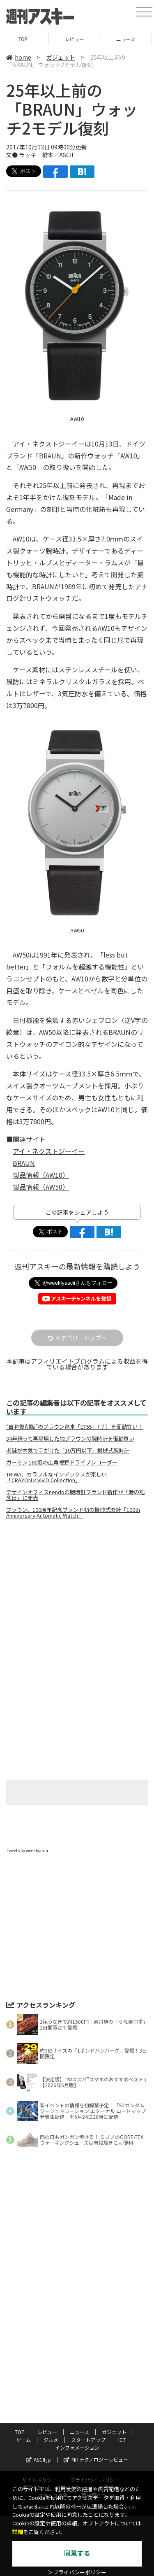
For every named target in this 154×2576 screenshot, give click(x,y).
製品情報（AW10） (41, 1175)
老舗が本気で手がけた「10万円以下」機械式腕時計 (67, 1450)
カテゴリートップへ (77, 1338)
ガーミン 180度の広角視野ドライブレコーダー (61, 1462)
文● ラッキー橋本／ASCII (39, 155)
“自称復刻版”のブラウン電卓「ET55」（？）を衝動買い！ (74, 1427)
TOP (25, 38)
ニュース (128, 38)
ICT (122, 2439)
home (18, 57)
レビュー (76, 38)
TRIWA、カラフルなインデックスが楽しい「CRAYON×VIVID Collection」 (56, 1477)
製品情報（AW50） (41, 1187)
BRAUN (24, 1163)
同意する (77, 2553)
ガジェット (60, 57)
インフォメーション (77, 2447)
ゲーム (23, 2439)
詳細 (17, 2532)
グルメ (51, 2439)
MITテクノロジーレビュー (96, 2459)
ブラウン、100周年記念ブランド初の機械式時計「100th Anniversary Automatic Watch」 (73, 1512)
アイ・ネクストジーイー (49, 1151)
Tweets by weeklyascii (27, 1850)
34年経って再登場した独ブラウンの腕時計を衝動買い (70, 1438)
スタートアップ (88, 2439)
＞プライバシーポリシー (77, 2572)
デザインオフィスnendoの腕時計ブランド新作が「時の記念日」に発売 (75, 1495)
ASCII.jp (38, 2459)
